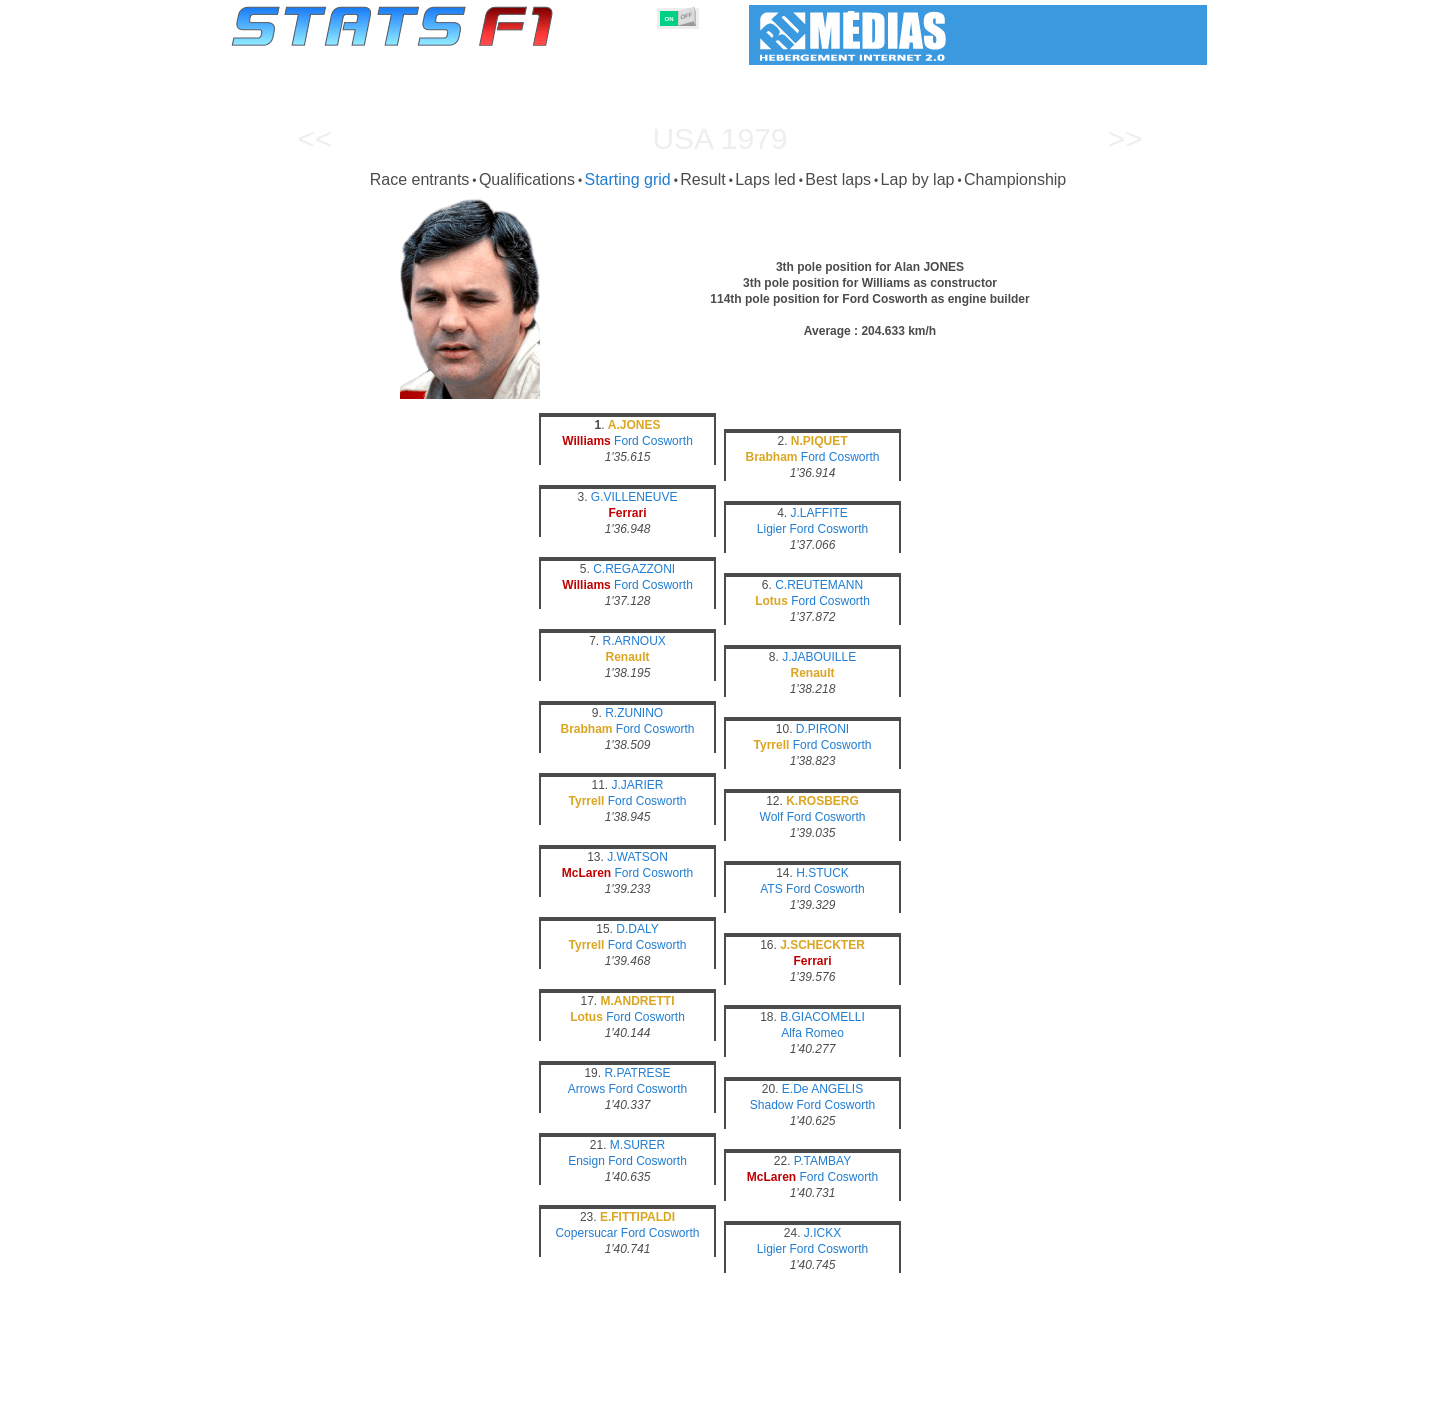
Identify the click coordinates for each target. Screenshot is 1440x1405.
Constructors (622, 1386)
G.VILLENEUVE (634, 497)
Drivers (539, 1386)
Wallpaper (1091, 1386)
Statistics (299, 1386)
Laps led (765, 179)
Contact (1167, 1386)
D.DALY (637, 929)
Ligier (771, 529)
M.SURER (637, 1145)
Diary (967, 1386)
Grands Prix (460, 1386)
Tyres (772, 1386)
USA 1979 (719, 138)
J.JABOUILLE (819, 657)
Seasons (375, 1386)
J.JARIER (638, 785)
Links (1022, 1386)
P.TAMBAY (822, 1161)
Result (702, 179)
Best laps (838, 179)
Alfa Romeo (812, 1033)
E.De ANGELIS (822, 1089)
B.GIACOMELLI (822, 1017)
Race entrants (420, 179)
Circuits (904, 1386)
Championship (1015, 179)
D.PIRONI (822, 729)
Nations (835, 1386)
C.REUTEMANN (819, 585)
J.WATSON (637, 857)
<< (314, 138)
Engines (708, 1386)
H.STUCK (822, 873)
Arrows (586, 1089)
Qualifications (527, 179)
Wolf (772, 817)
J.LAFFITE (819, 513)
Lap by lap (918, 179)
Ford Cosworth (653, 441)
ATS (771, 889)
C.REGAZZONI (634, 569)
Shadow (771, 1105)
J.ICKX (822, 1233)
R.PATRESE (637, 1073)
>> (1124, 138)
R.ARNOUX (634, 641)
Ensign (586, 1161)
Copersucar (586, 1233)
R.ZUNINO (634, 713)
